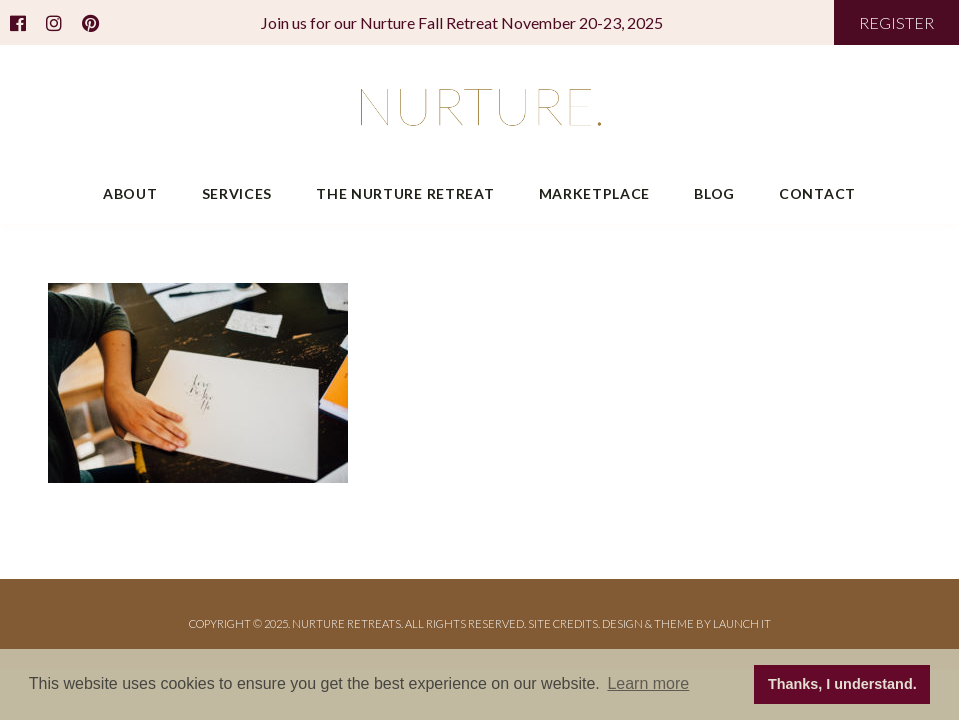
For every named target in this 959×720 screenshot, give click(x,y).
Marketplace (595, 193)
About (130, 193)
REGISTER (896, 22)
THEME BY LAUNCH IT (712, 623)
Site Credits (563, 623)
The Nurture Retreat (405, 193)
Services (237, 193)
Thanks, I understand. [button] (842, 684)
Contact (817, 193)
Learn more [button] (648, 683)
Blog (714, 193)
